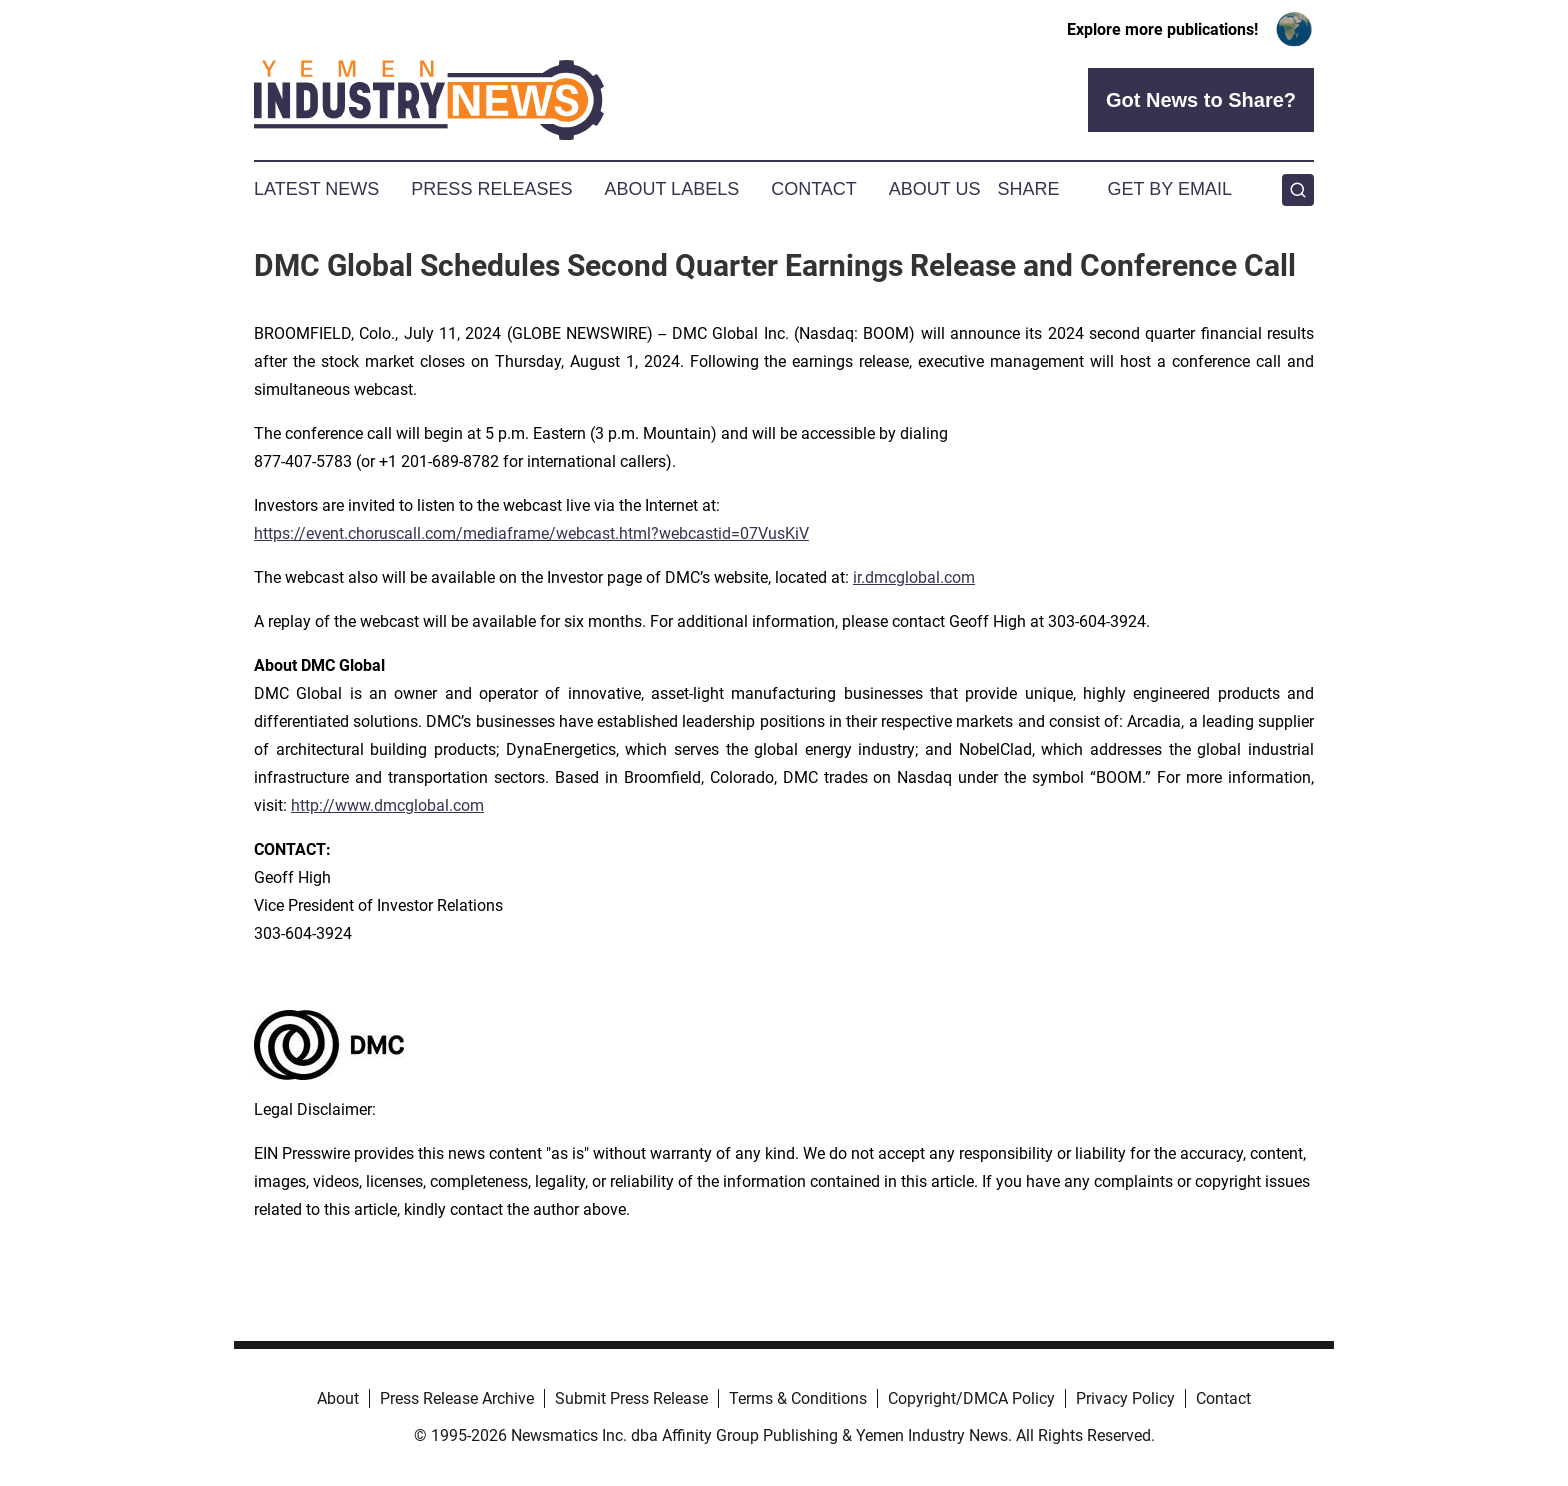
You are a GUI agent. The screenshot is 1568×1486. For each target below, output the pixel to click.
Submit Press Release (631, 1398)
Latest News (316, 189)
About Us (935, 189)
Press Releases (491, 189)
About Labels (671, 189)
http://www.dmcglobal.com (387, 805)
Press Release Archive (457, 1398)
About (338, 1398)
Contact (814, 189)
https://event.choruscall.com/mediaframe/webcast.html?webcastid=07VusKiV (531, 533)
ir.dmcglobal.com (914, 577)
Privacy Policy (1125, 1398)
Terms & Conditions (798, 1398)
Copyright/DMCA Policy (971, 1398)
